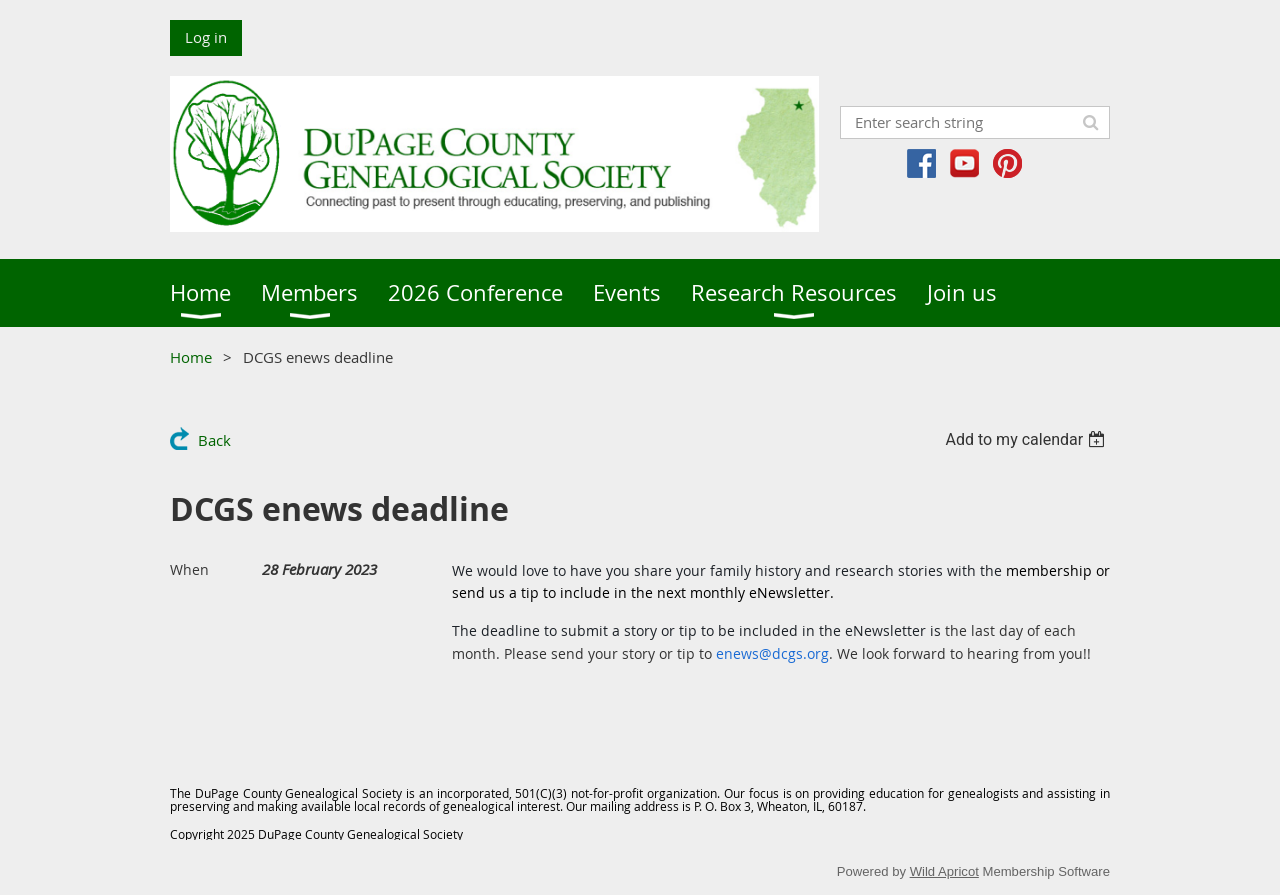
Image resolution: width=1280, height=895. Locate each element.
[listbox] (1027, 439)
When (189, 569)
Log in (206, 37)
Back (214, 440)
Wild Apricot (944, 871)
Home (191, 357)
